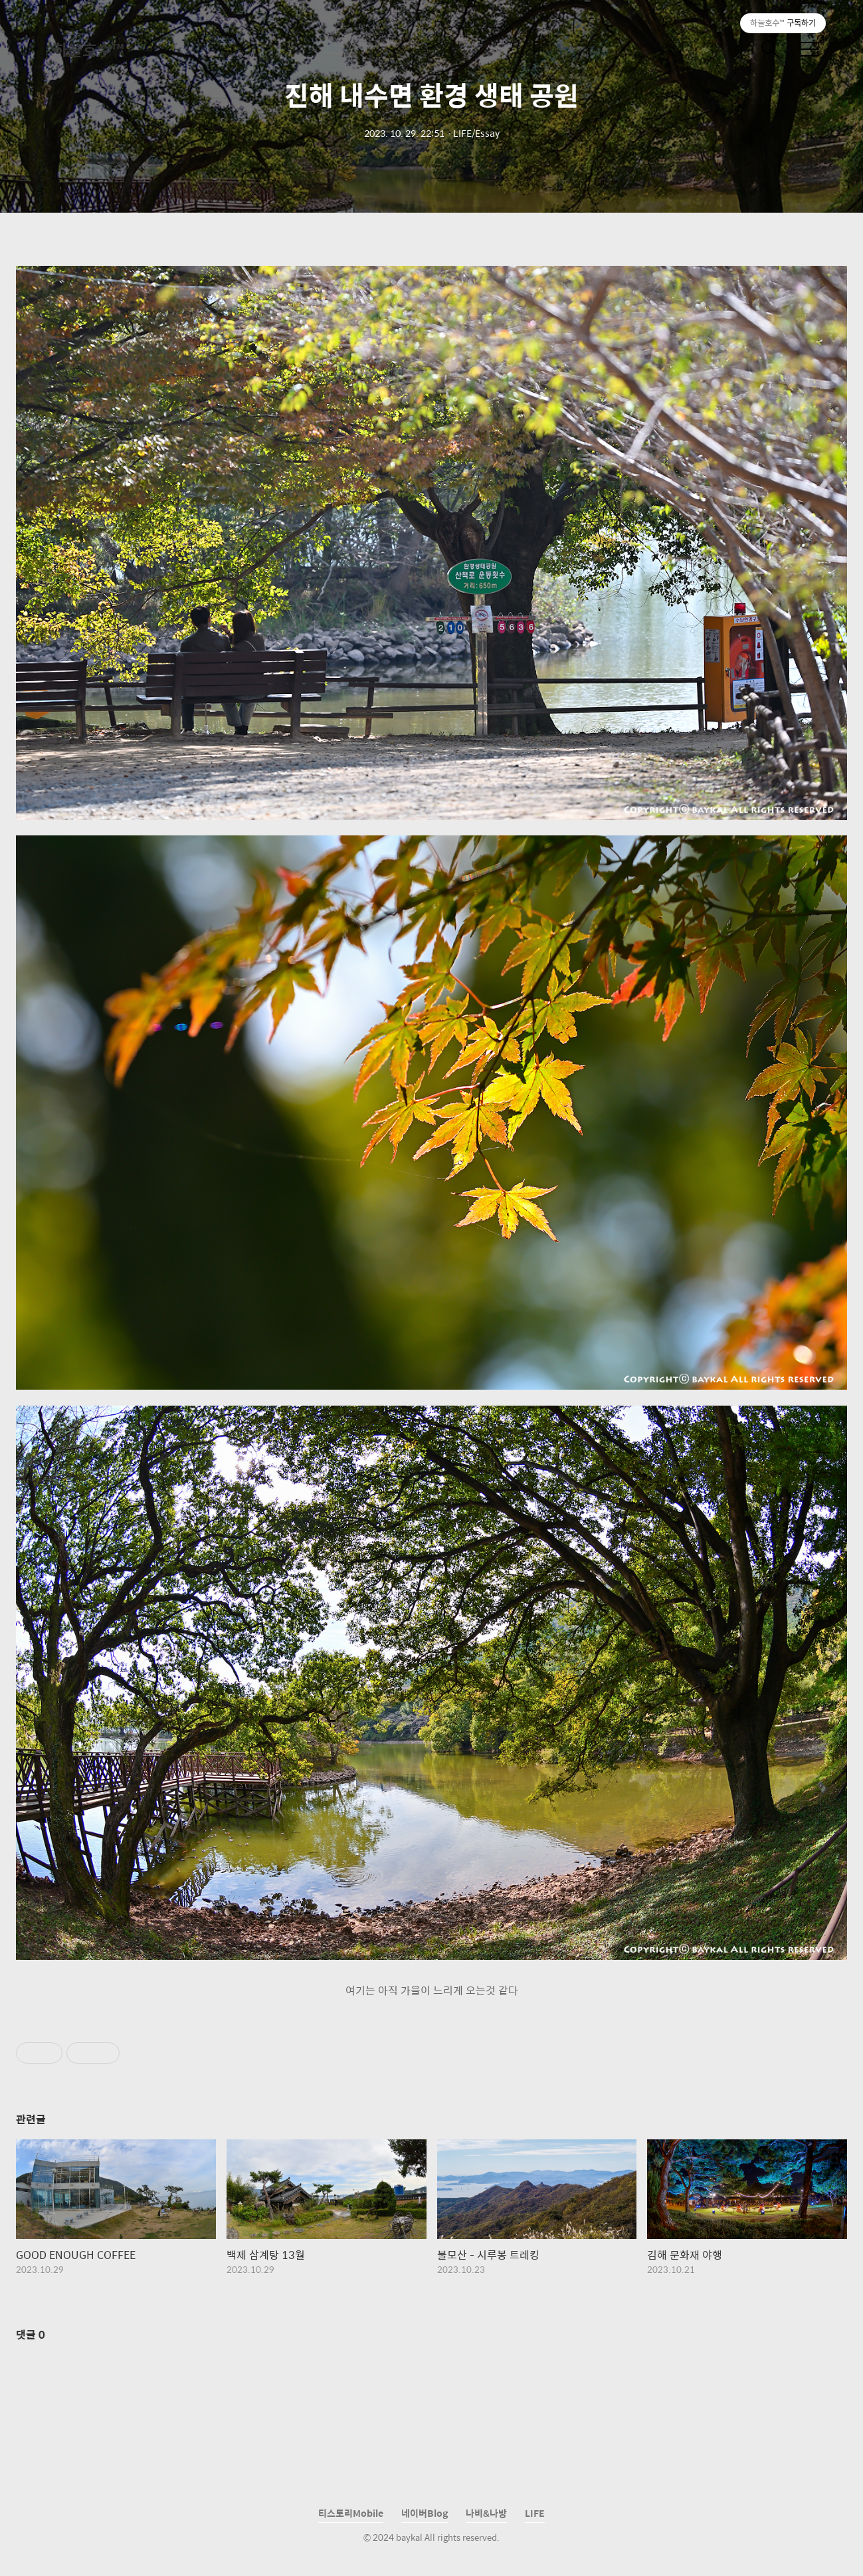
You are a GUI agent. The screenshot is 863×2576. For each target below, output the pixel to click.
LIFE (535, 2513)
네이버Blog (424, 2513)
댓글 (30, 2334)
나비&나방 (486, 2513)
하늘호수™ (88, 49)
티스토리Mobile (350, 2513)
